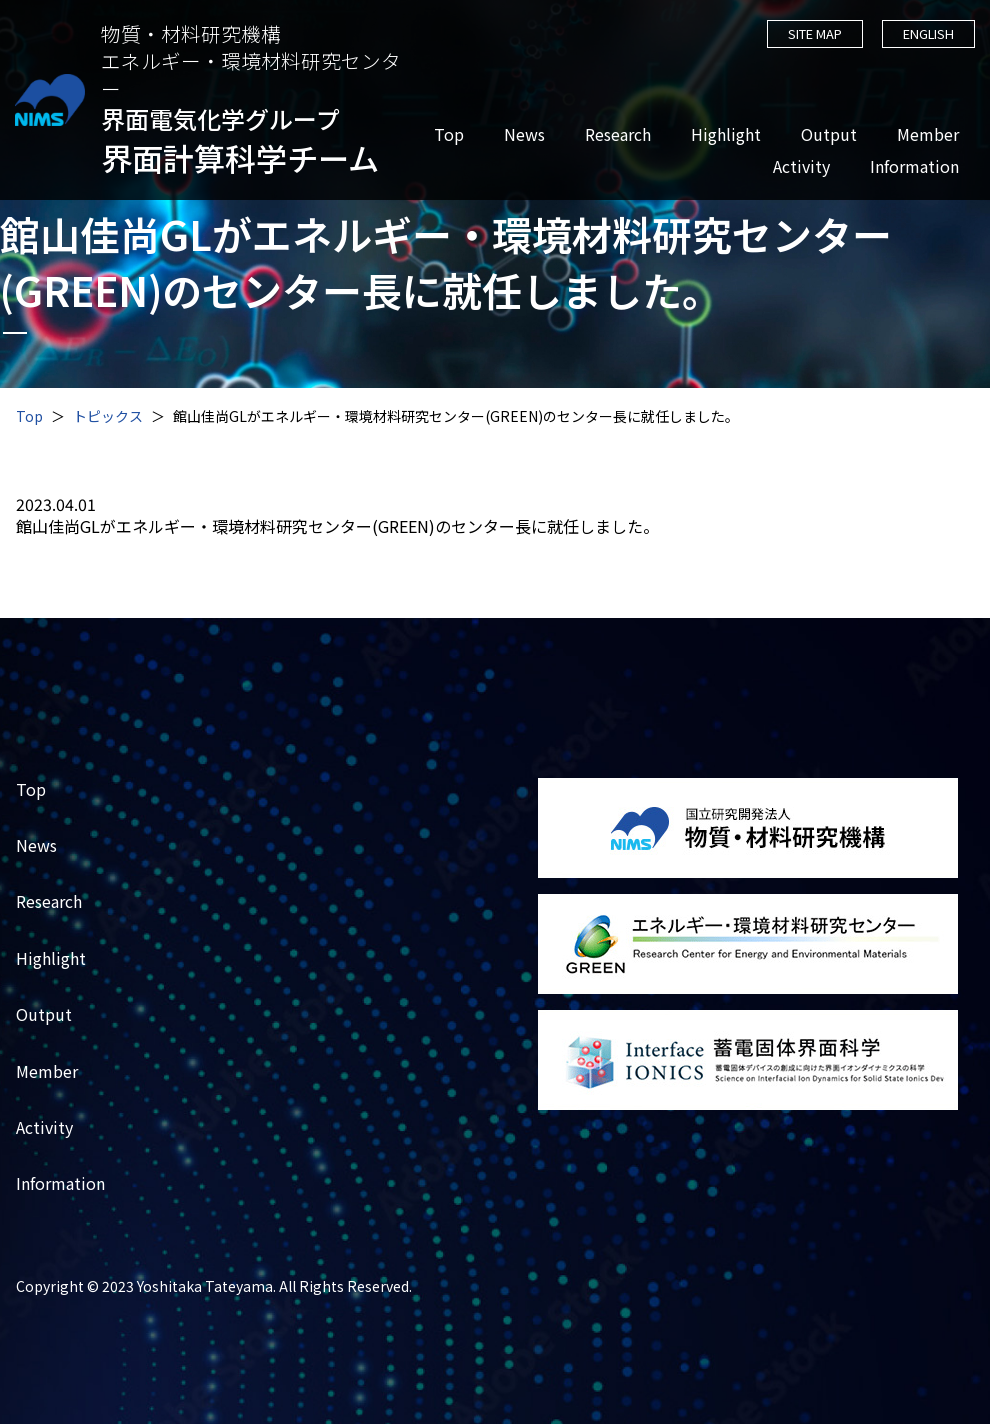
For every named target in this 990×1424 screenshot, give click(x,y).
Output (828, 134)
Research (617, 134)
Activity (800, 166)
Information (913, 166)
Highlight (725, 134)
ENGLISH (927, 33)
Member (927, 134)
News (523, 134)
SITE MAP (813, 33)
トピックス (108, 416)
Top (448, 134)
